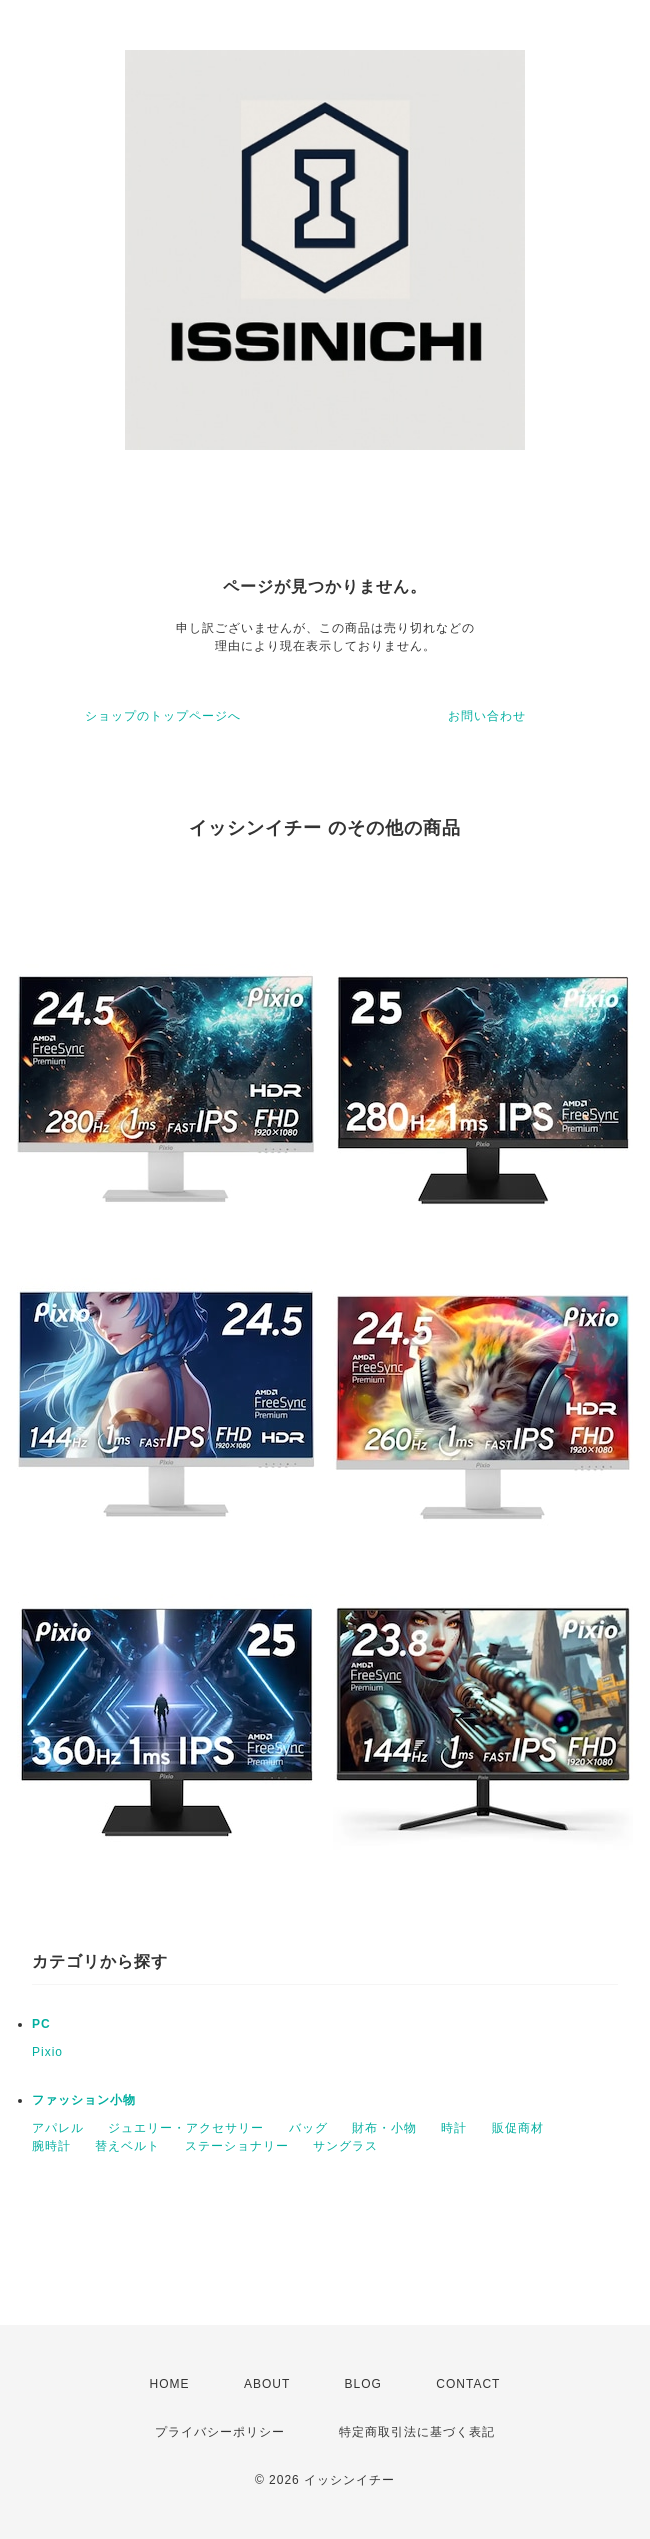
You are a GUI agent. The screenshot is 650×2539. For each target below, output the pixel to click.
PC (41, 2024)
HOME (170, 2384)
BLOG (363, 2384)
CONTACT (468, 2384)
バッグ (308, 2128)
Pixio (47, 2052)
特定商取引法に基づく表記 (417, 2432)
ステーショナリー (237, 2146)
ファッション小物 (84, 2100)
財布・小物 (384, 2128)
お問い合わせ (487, 716)
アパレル (58, 2128)
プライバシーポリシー (220, 2432)
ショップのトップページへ (163, 716)
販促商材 (518, 2128)
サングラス (345, 2146)
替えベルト (127, 2146)
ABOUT (267, 2384)
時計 (454, 2128)
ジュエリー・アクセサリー (186, 2128)
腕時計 (51, 2146)
